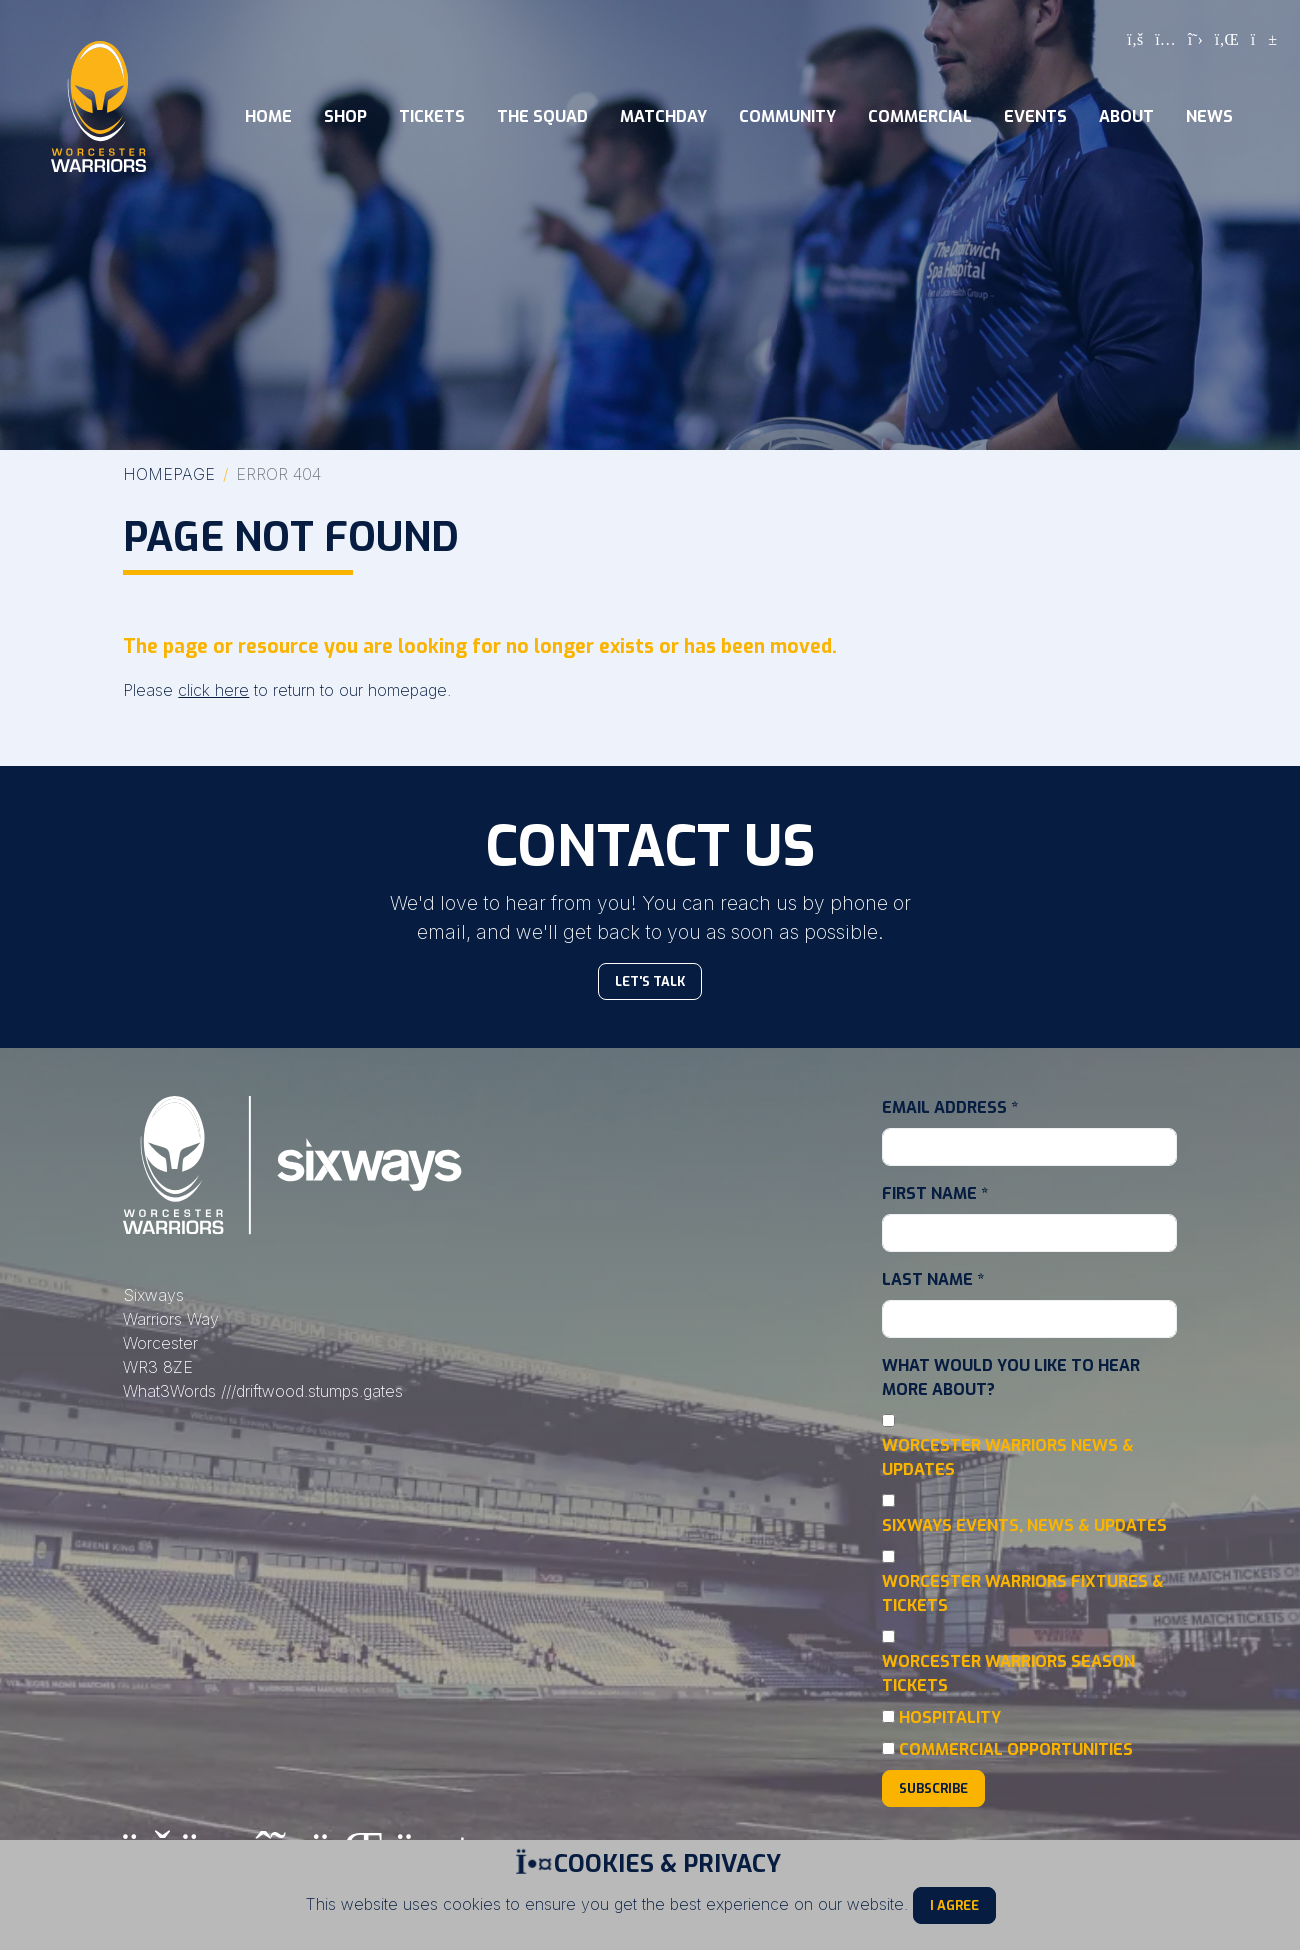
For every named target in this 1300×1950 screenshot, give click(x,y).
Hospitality (950, 1717)
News (1209, 116)
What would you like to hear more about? (1011, 1377)
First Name (935, 1193)
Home (268, 116)
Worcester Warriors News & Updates (1008, 1457)
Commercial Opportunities (1016, 1749)
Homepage (169, 474)
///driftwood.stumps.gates (312, 1391)
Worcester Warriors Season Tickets (1008, 1673)
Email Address (950, 1107)
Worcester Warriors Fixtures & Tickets (1023, 1593)
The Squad (542, 116)
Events (1035, 116)
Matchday (663, 116)
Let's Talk (650, 981)
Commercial (920, 116)
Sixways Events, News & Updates (1024, 1525)
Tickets (432, 116)
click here (213, 690)
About (1126, 116)
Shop (345, 116)
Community (787, 116)
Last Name (933, 1279)
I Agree (954, 1905)
